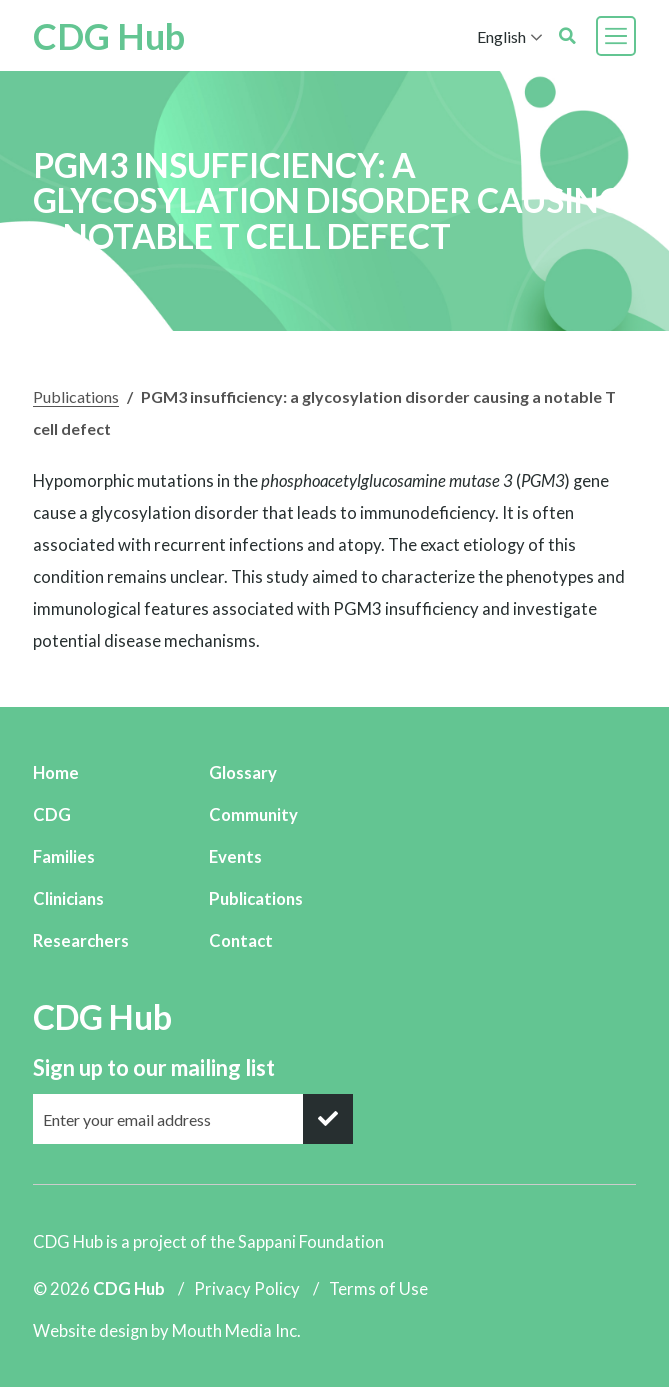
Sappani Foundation (311, 1241)
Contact (241, 940)
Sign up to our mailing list (154, 1067)
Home (56, 772)
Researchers (81, 940)
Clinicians (68, 898)
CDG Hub (109, 36)
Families (64, 856)
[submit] (328, 1119)
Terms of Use (378, 1288)
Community (253, 814)
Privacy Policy (247, 1288)
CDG (52, 814)
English (501, 36)
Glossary (243, 772)
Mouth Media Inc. (236, 1330)
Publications (76, 396)
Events (235, 856)
